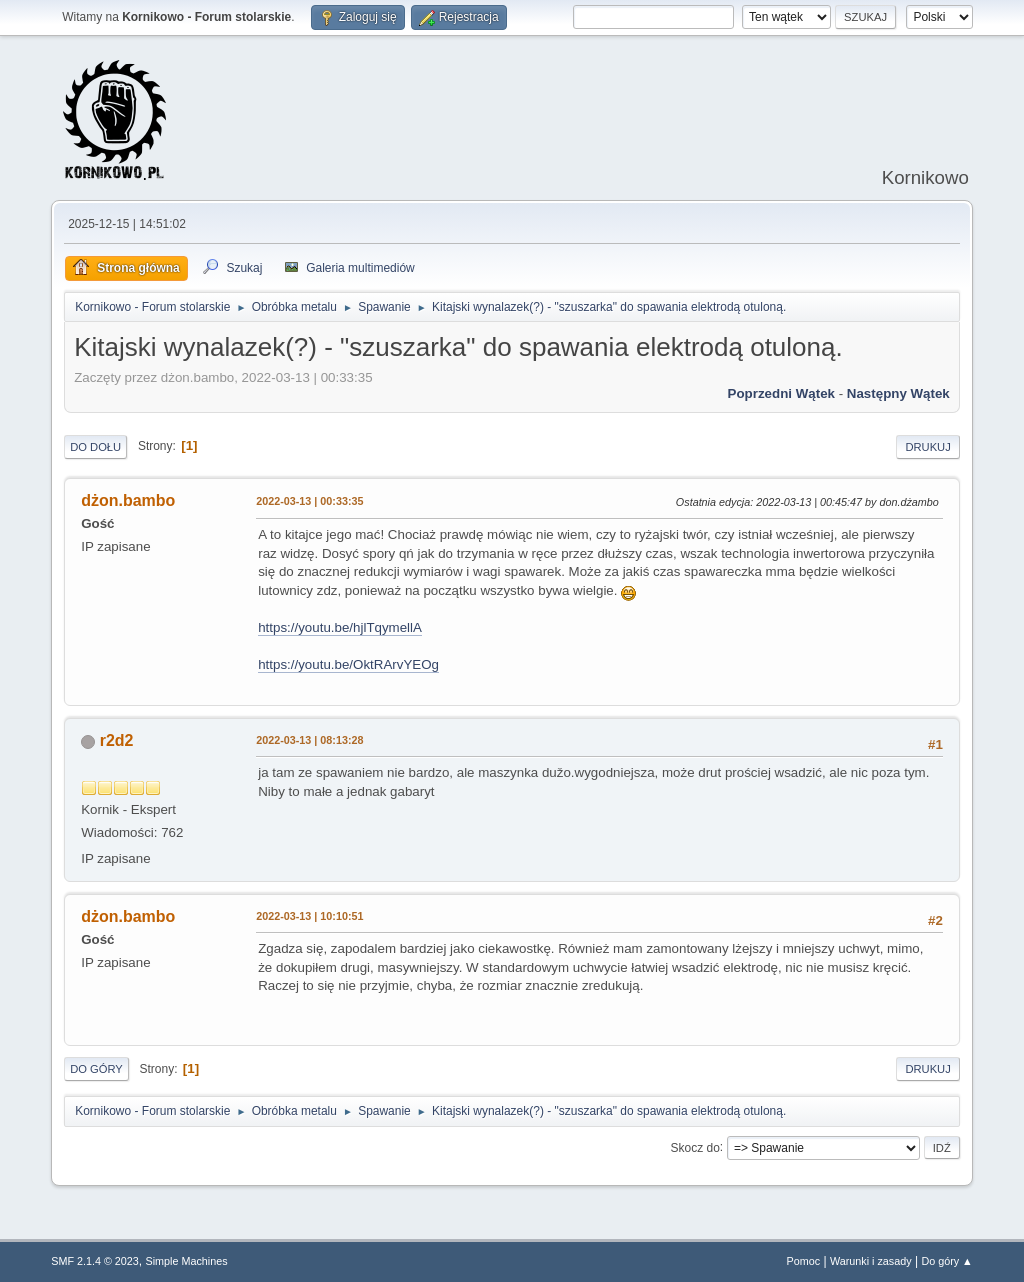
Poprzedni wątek (781, 393)
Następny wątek (898, 393)
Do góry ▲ (946, 1261)
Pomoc (804, 1261)
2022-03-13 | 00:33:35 (309, 501)
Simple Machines (187, 1261)
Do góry (96, 1069)
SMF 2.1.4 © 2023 (95, 1261)
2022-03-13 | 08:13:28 (309, 740)
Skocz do (695, 1147)
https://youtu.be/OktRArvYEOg (348, 664)
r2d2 (117, 740)
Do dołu (95, 447)
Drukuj (927, 447)
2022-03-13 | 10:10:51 (309, 916)
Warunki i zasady (871, 1261)
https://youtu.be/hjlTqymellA (340, 627)
